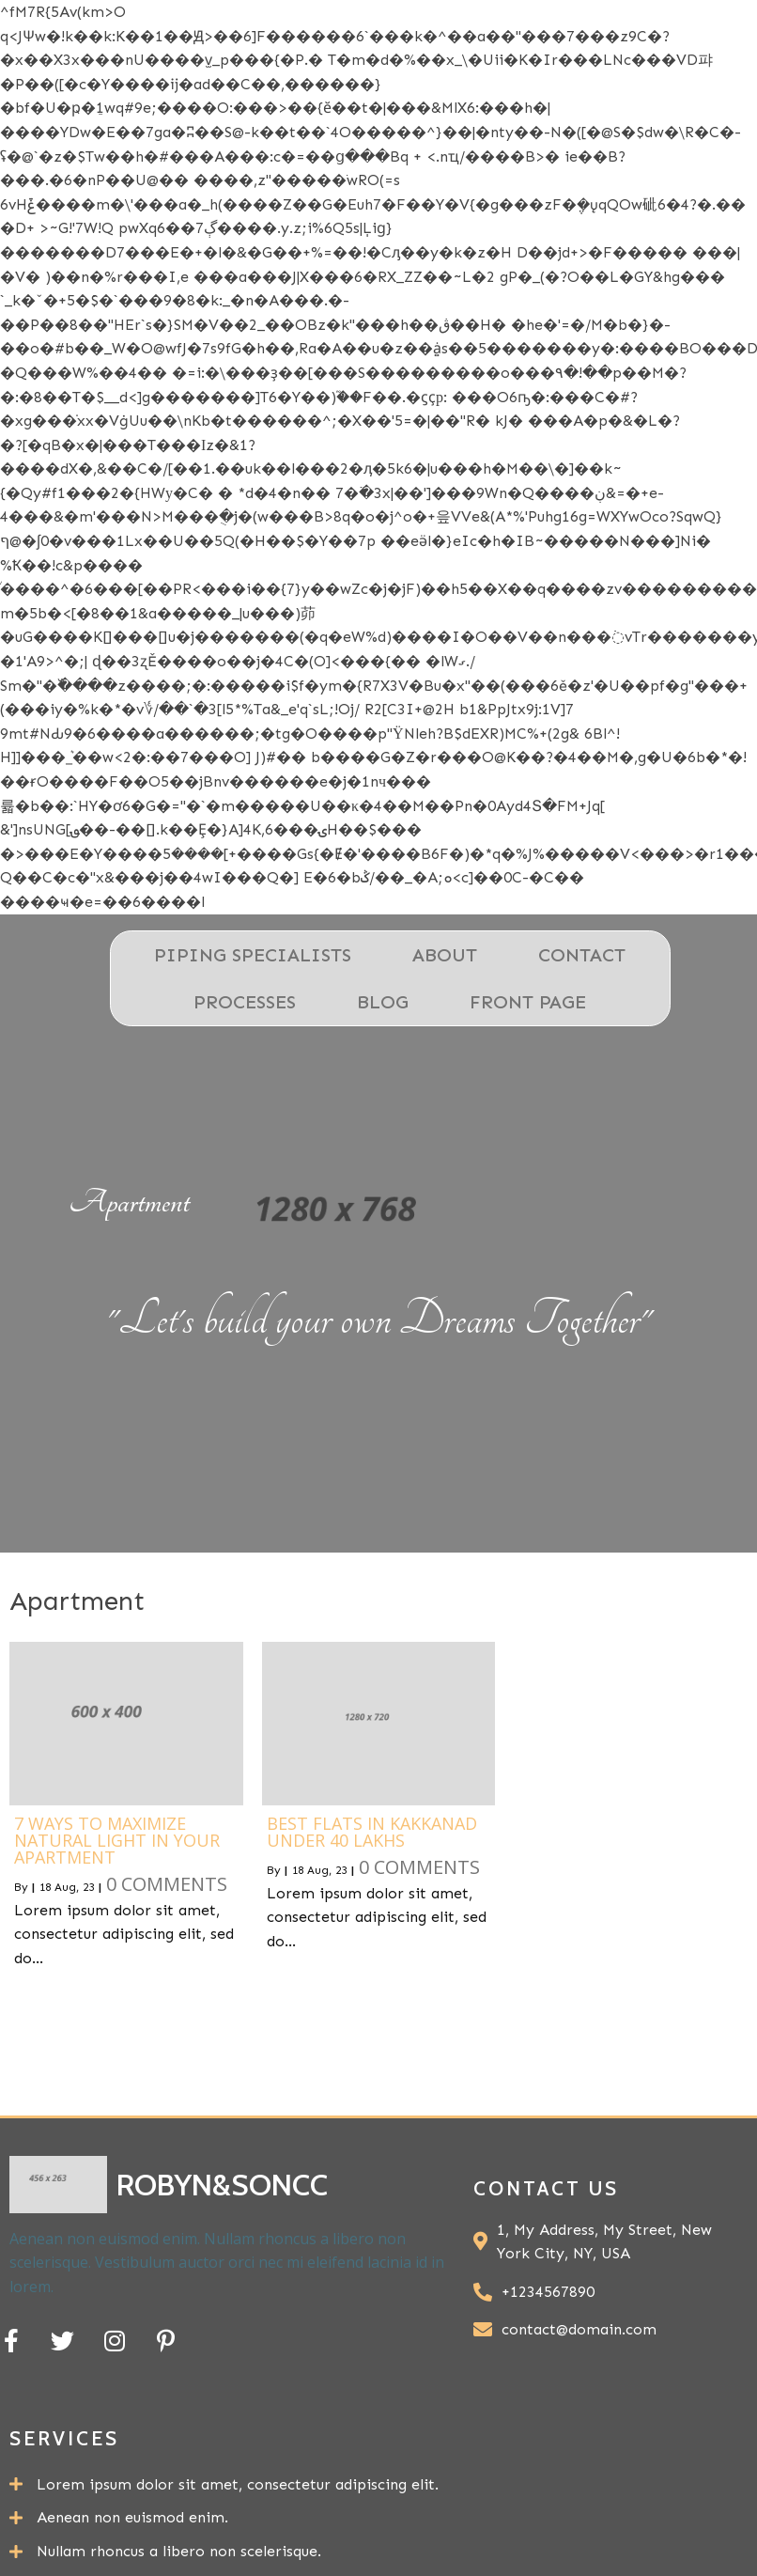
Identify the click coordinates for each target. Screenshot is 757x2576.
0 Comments (166, 1905)
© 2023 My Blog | (481, 2532)
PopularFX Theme (657, 2532)
